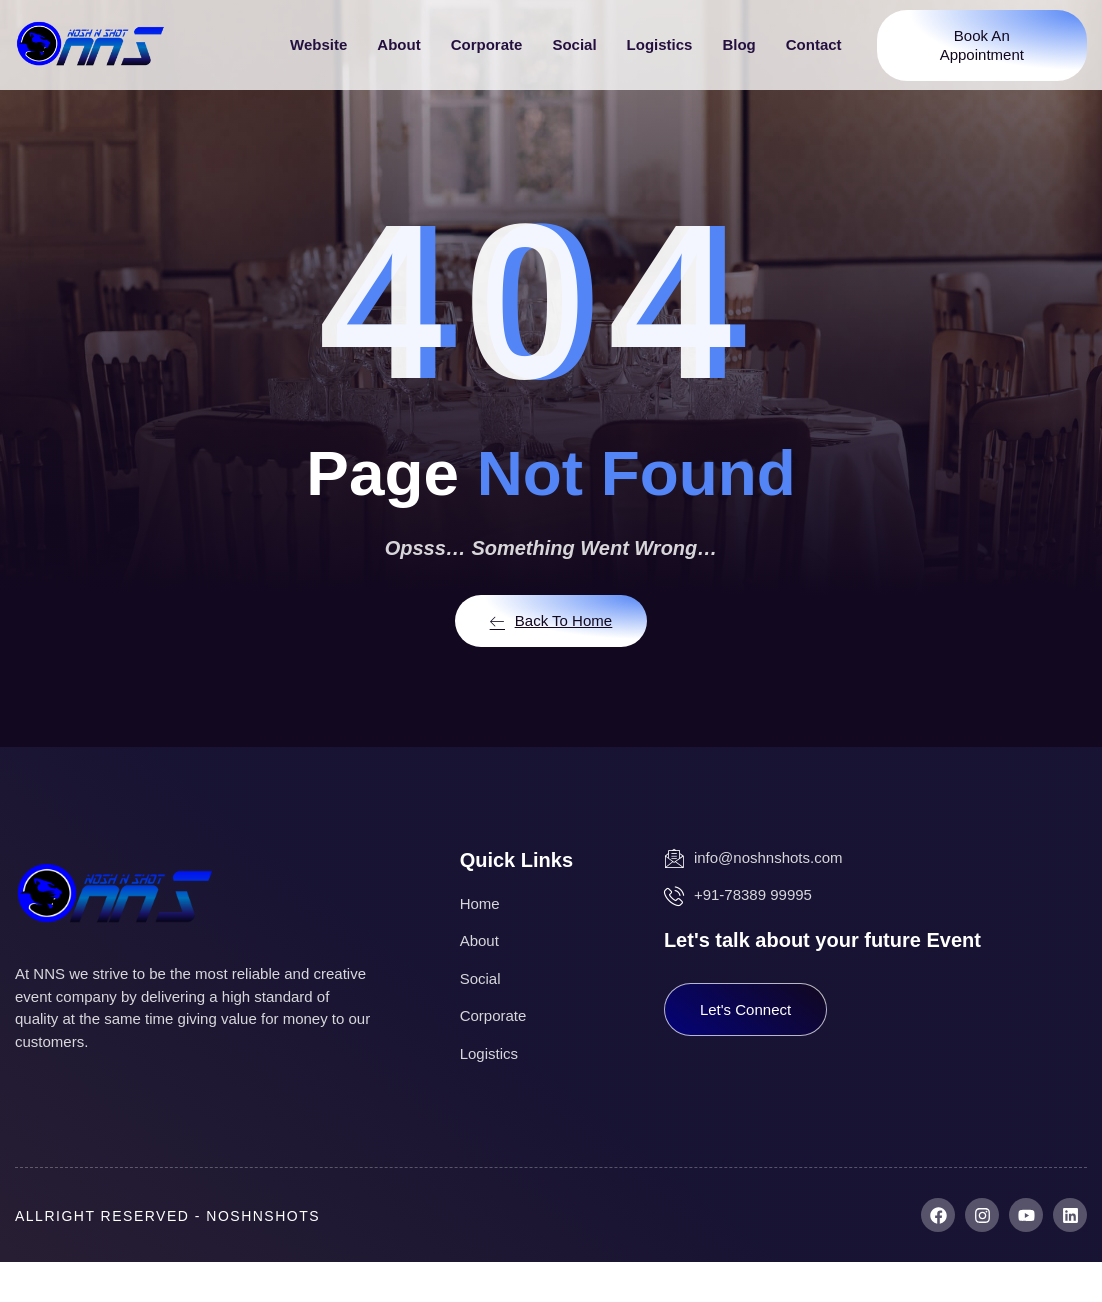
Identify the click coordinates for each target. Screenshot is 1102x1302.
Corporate (487, 44)
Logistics (660, 44)
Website (318, 44)
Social (574, 44)
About (398, 44)
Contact (814, 44)
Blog (738, 44)
